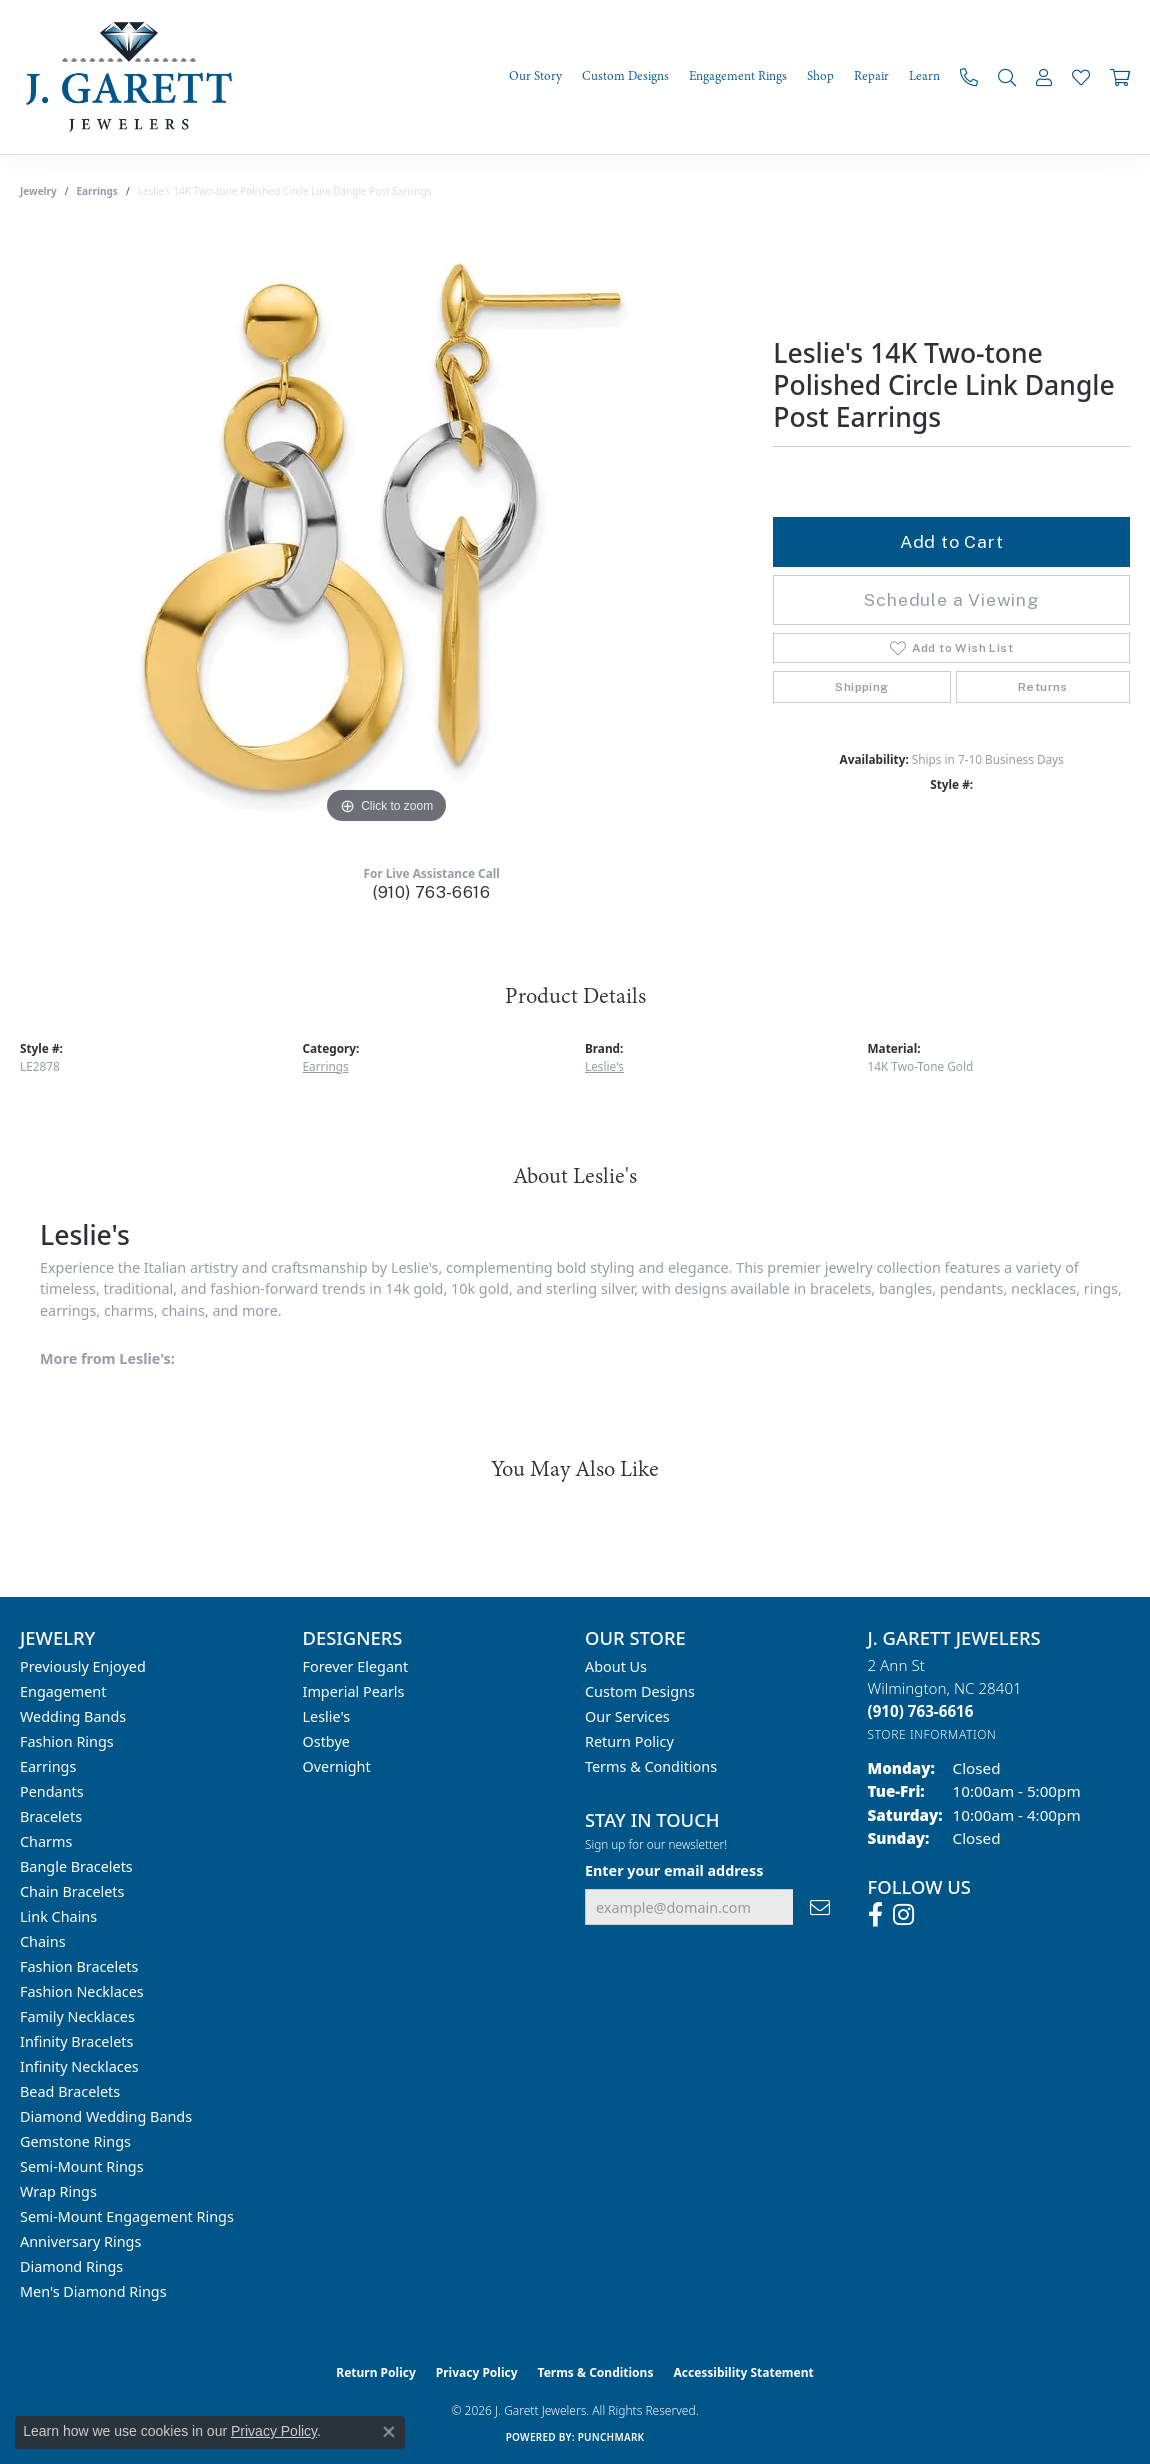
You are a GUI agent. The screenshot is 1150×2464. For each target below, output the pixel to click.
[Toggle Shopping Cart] (1120, 77)
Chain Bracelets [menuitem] (72, 1891)
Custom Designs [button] (625, 76)
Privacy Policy (477, 2372)
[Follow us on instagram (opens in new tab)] (903, 1915)
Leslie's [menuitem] (327, 1716)
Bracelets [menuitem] (51, 1816)
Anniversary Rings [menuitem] (80, 2241)
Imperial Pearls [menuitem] (354, 1691)
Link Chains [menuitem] (58, 1916)
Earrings (97, 191)
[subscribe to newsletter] (820, 1907)
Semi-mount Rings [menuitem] (82, 2166)
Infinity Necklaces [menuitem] (79, 2066)
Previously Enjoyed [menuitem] (83, 1666)
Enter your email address (674, 1870)
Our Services (627, 1716)
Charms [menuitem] (46, 1841)
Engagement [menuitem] (63, 1691)
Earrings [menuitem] (48, 1766)
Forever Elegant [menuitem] (356, 1666)
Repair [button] (871, 76)
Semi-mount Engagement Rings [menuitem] (127, 2216)
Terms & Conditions (651, 1766)
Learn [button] (924, 76)
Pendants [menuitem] (52, 1791)
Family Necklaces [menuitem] (77, 2016)
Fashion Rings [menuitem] (67, 1741)
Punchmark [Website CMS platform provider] (611, 2437)
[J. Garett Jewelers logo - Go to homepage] (135, 77)
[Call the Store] (921, 1711)
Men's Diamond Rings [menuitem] (93, 2291)
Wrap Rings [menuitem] (58, 2191)
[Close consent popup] (389, 2432)
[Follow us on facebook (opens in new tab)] (875, 1915)
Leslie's (604, 1066)
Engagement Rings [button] (738, 76)
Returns (1043, 687)
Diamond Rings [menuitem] (71, 2266)
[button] (1007, 77)
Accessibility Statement (743, 2372)
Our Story (535, 76)
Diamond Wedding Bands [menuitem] (106, 2116)
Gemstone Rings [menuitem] (75, 2141)
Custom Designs (640, 1691)
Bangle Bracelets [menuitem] (76, 1866)
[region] (387, 529)
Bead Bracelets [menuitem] (70, 2091)
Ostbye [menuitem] (326, 1741)
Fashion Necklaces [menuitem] (82, 1991)
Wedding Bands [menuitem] (73, 1716)
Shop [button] (820, 76)
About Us (616, 1666)
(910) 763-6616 (431, 892)
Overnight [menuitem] (337, 1766)
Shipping (861, 687)
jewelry (38, 191)
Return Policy (629, 1741)
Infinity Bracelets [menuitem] (76, 2041)
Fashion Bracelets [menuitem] (79, 1966)
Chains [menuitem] (43, 1941)
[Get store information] (932, 1734)
